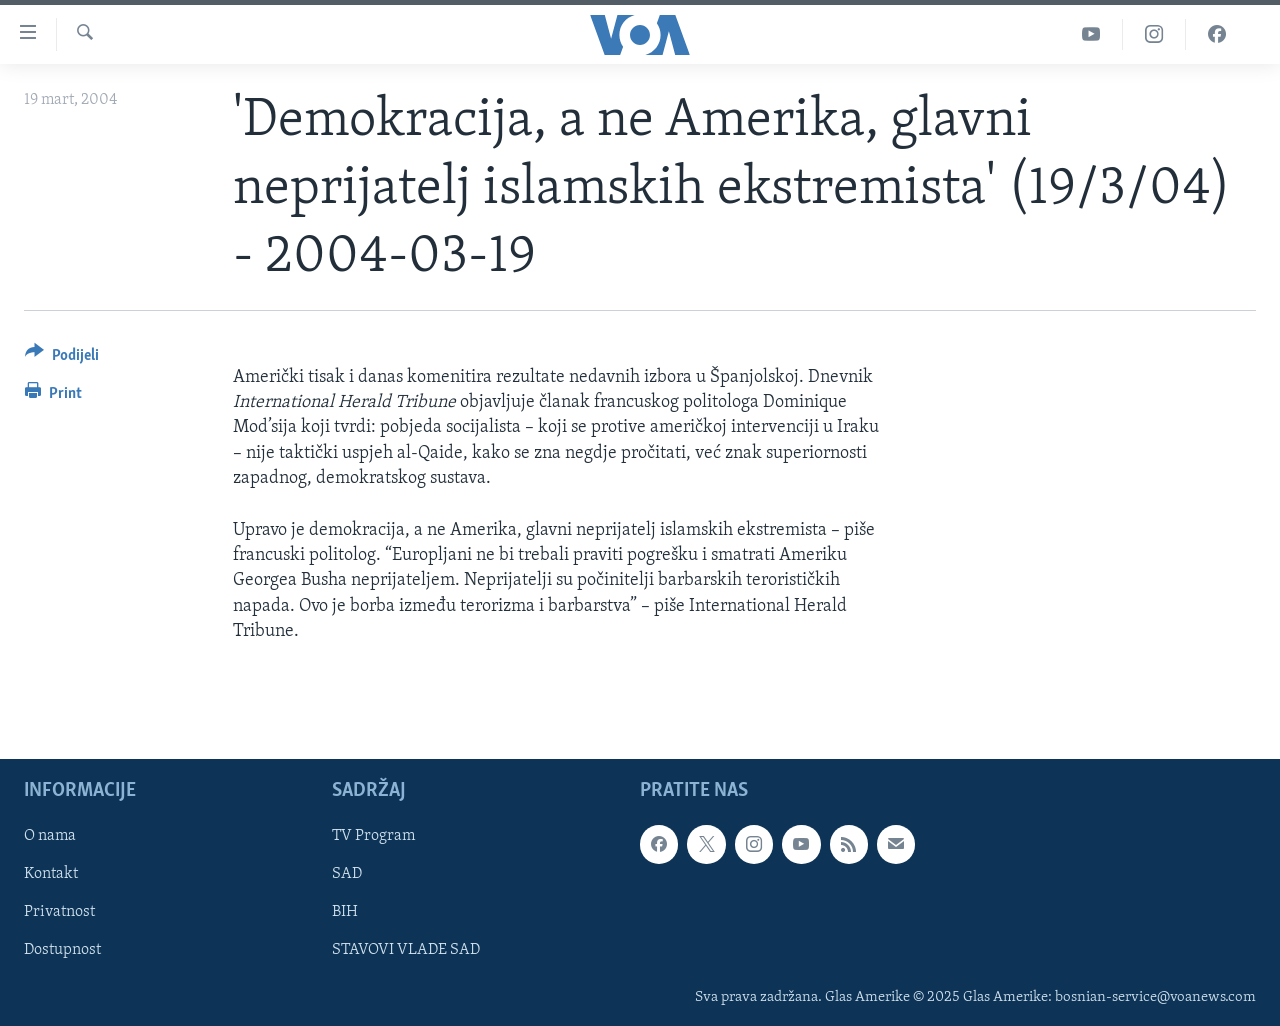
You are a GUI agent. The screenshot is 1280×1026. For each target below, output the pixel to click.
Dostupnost (62, 950)
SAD (347, 874)
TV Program (373, 836)
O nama (50, 836)
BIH (345, 912)
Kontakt (51, 874)
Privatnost (59, 912)
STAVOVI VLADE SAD (406, 950)
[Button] (62, 358)
